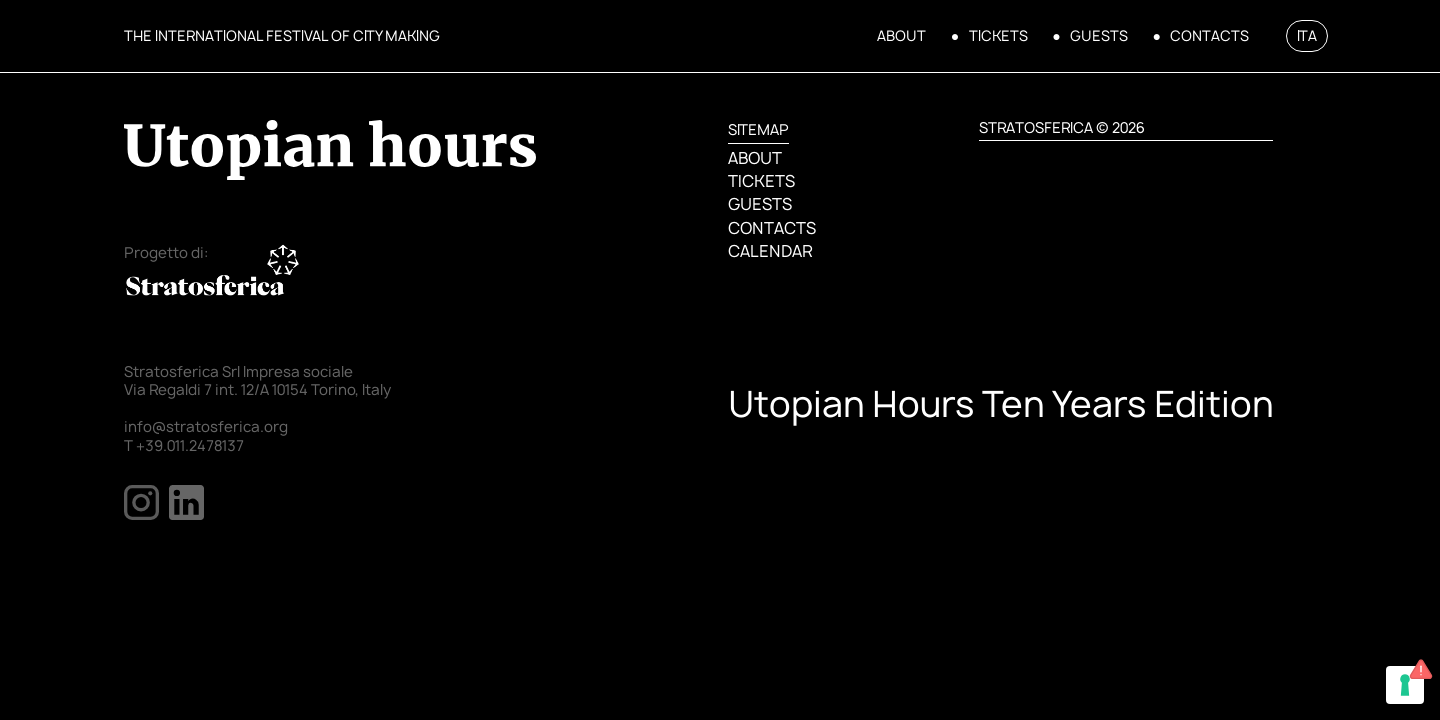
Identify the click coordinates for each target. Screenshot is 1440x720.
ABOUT (901, 36)
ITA (1307, 35)
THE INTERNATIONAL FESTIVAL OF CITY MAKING (282, 35)
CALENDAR (770, 251)
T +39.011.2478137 (184, 446)
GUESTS (1099, 36)
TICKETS (998, 36)
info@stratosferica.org (206, 427)
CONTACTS (1209, 36)
